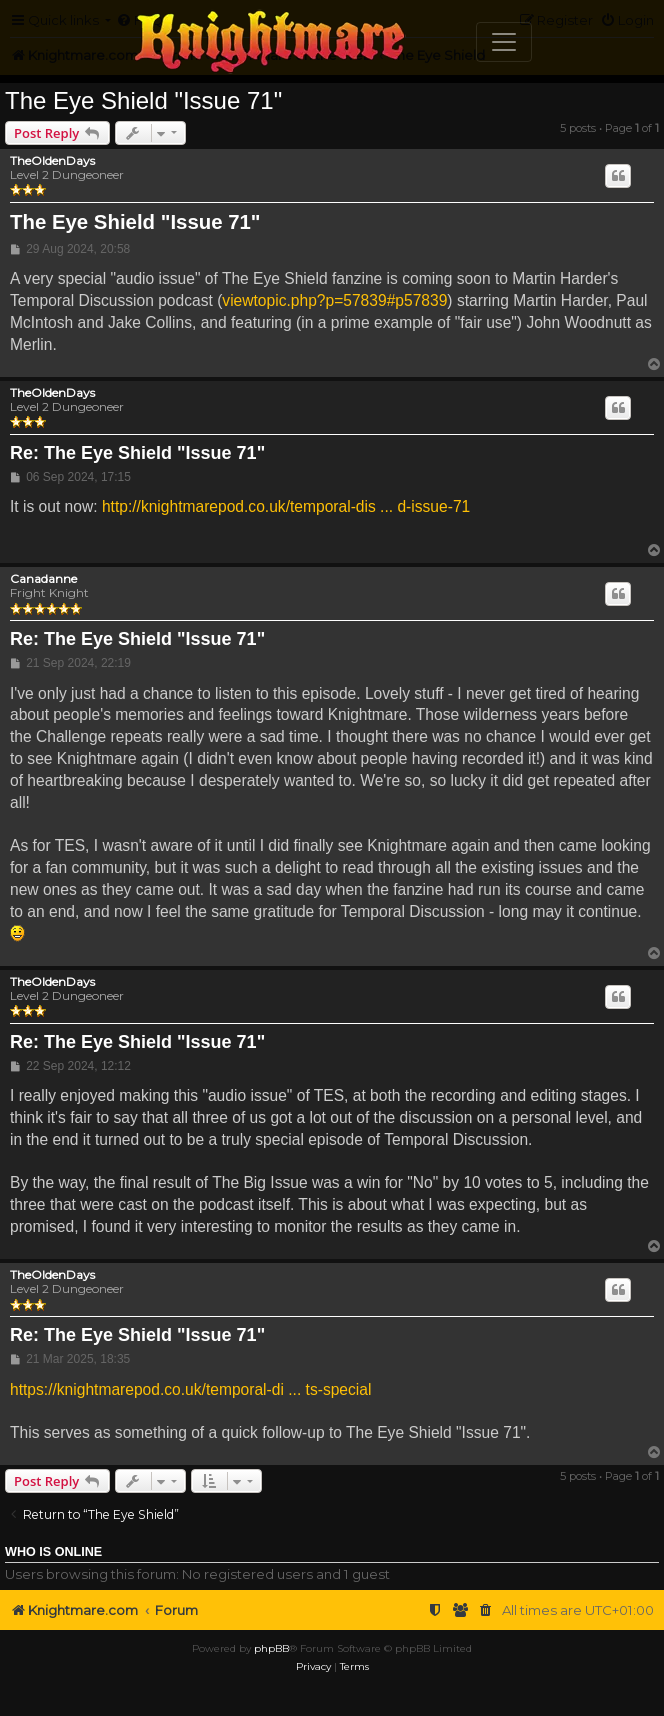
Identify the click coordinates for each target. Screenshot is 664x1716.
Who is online (53, 1552)
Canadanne (43, 579)
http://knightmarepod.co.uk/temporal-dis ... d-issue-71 (286, 506)
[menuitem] (486, 1610)
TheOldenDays (52, 161)
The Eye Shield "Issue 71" (143, 100)
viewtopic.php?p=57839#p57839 (334, 300)
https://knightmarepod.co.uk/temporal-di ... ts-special (190, 1389)
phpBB (271, 1648)
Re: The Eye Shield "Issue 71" (137, 453)
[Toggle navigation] (504, 42)
